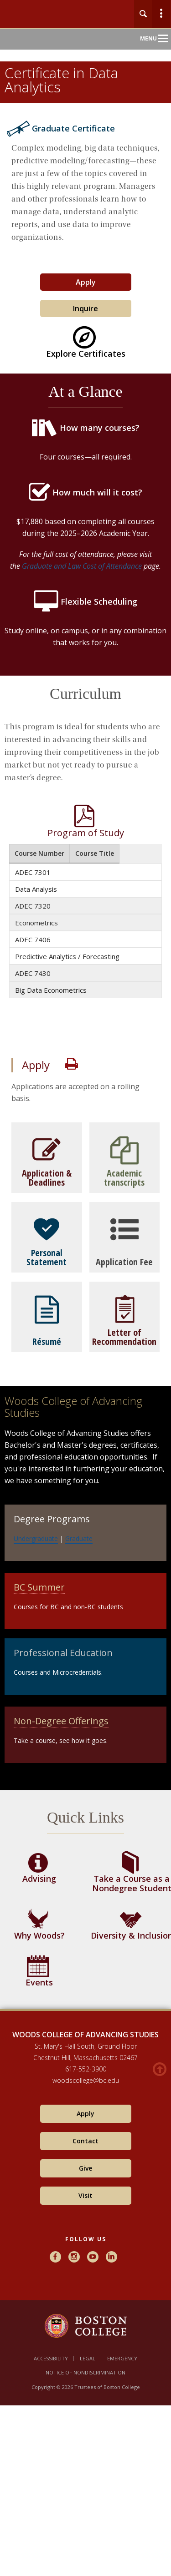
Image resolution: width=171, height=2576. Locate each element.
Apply (86, 282)
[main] (85, 1075)
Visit (85, 2195)
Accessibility (51, 2358)
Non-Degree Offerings (61, 1721)
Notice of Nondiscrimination (85, 2372)
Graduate (79, 1538)
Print (71, 1064)
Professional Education (63, 1653)
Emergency (122, 2358)
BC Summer (39, 1587)
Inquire (85, 308)
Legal (87, 2358)
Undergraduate (36, 1538)
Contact (85, 2141)
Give (85, 2168)
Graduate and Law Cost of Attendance (81, 566)
